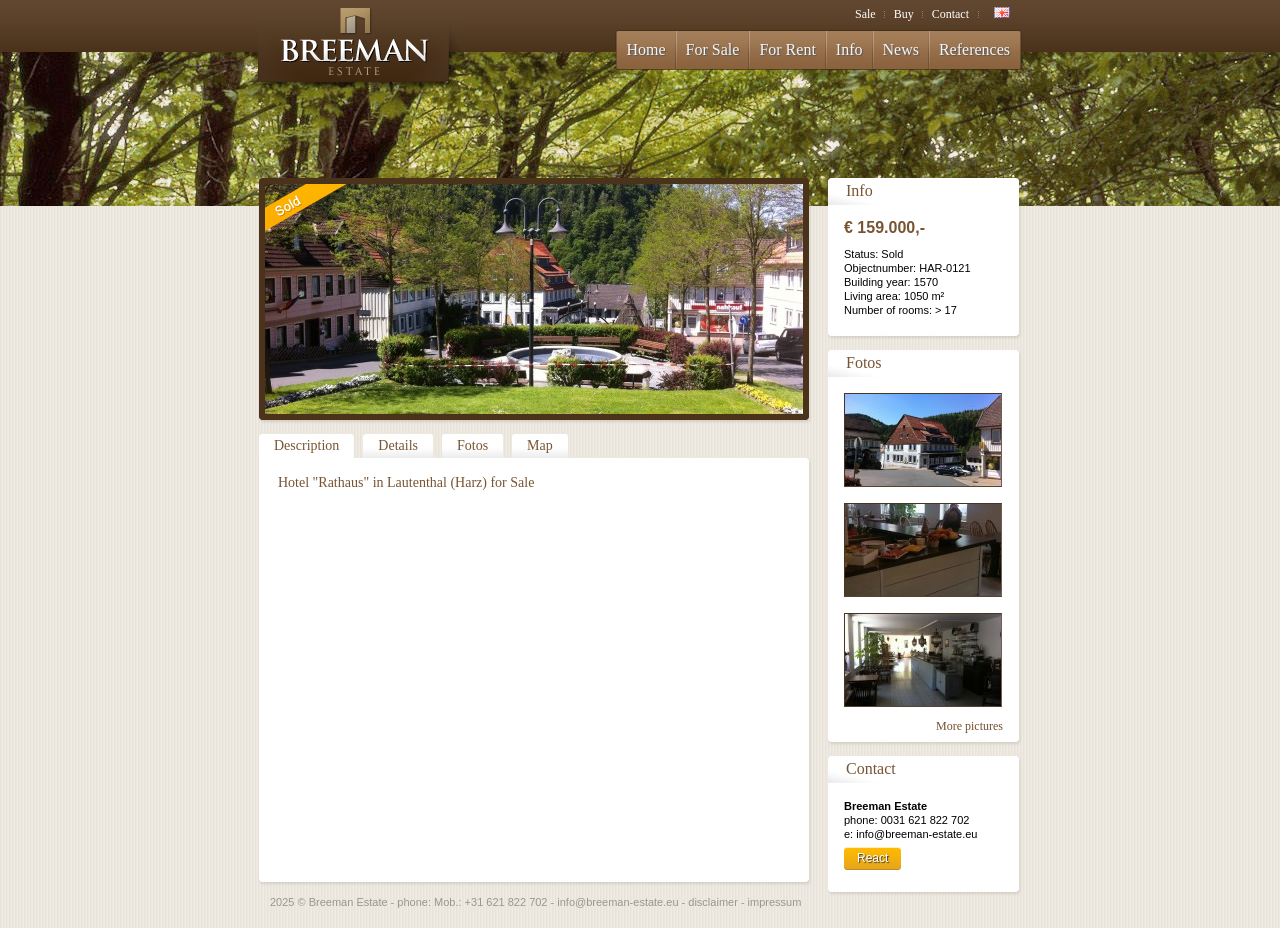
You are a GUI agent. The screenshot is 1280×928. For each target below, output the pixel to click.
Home (646, 49)
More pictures (969, 726)
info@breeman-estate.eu (617, 902)
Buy (904, 14)
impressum (775, 902)
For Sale (713, 49)
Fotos (472, 445)
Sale (865, 14)
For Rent (787, 49)
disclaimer (713, 902)
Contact (950, 14)
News (901, 49)
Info (849, 49)
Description (306, 445)
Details (398, 445)
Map (540, 445)
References (974, 49)
